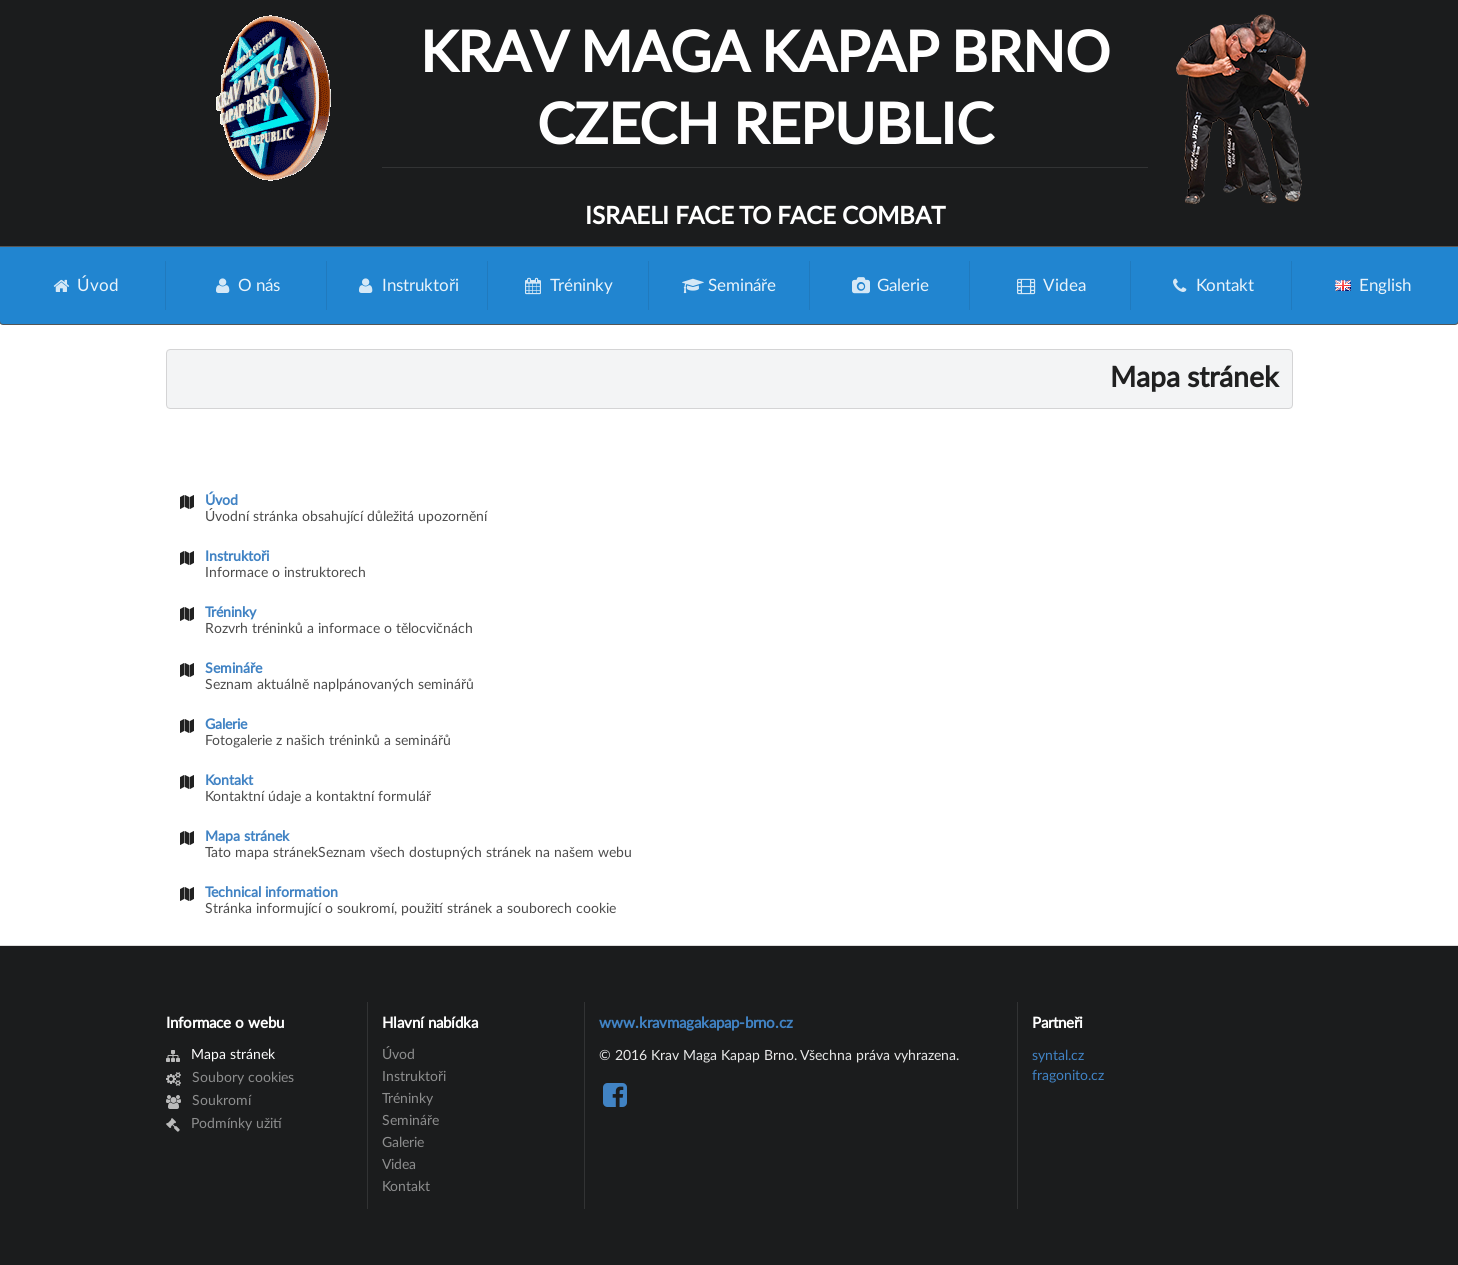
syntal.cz (1058, 1056)
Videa (1050, 285)
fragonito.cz (1068, 1076)
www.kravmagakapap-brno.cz (696, 1023)
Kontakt (1212, 285)
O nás (246, 285)
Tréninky (567, 285)
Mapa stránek (247, 837)
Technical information (271, 893)
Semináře (729, 285)
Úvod (85, 285)
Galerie (890, 285)
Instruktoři (406, 285)
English (1373, 285)
